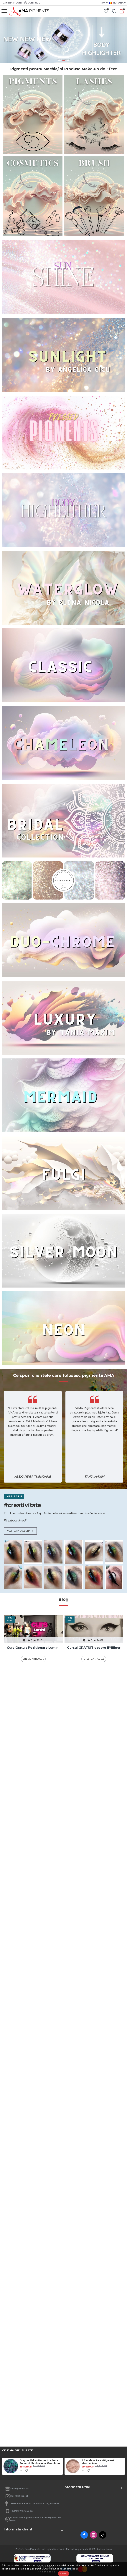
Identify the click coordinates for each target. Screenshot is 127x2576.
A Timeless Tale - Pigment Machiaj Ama (98, 2462)
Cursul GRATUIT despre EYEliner (94, 1647)
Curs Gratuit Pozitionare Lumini (33, 1647)
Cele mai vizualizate (17, 2450)
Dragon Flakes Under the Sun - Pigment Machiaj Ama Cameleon (39, 2462)
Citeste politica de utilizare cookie (60, 2568)
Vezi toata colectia (18, 1531)
